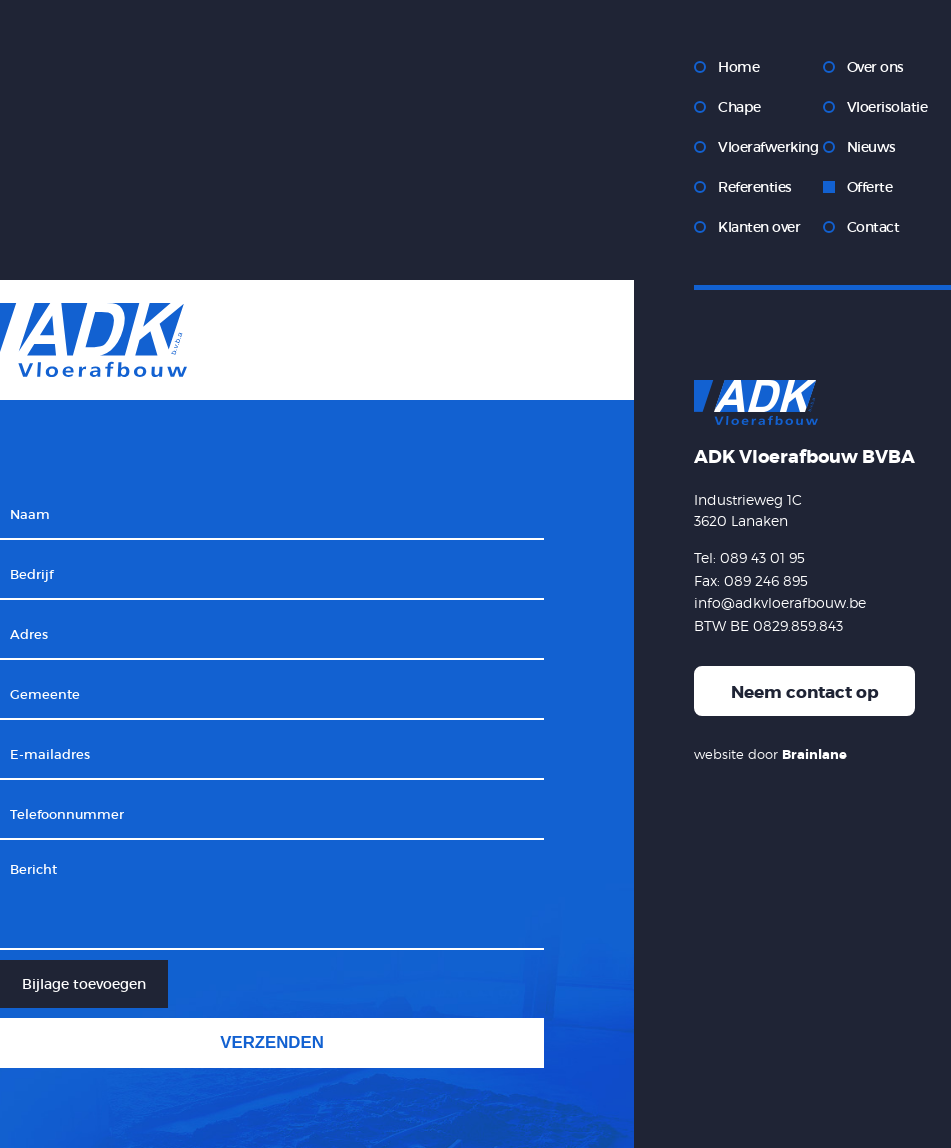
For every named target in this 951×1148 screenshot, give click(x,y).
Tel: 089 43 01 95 (749, 558)
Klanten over (759, 227)
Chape (739, 107)
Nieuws (871, 147)
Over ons (875, 67)
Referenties (755, 187)
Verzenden (272, 1042)
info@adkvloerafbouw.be (780, 602)
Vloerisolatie (887, 107)
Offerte (870, 187)
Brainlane (814, 755)
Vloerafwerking (768, 147)
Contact (873, 227)
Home (738, 67)
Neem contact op (805, 692)
